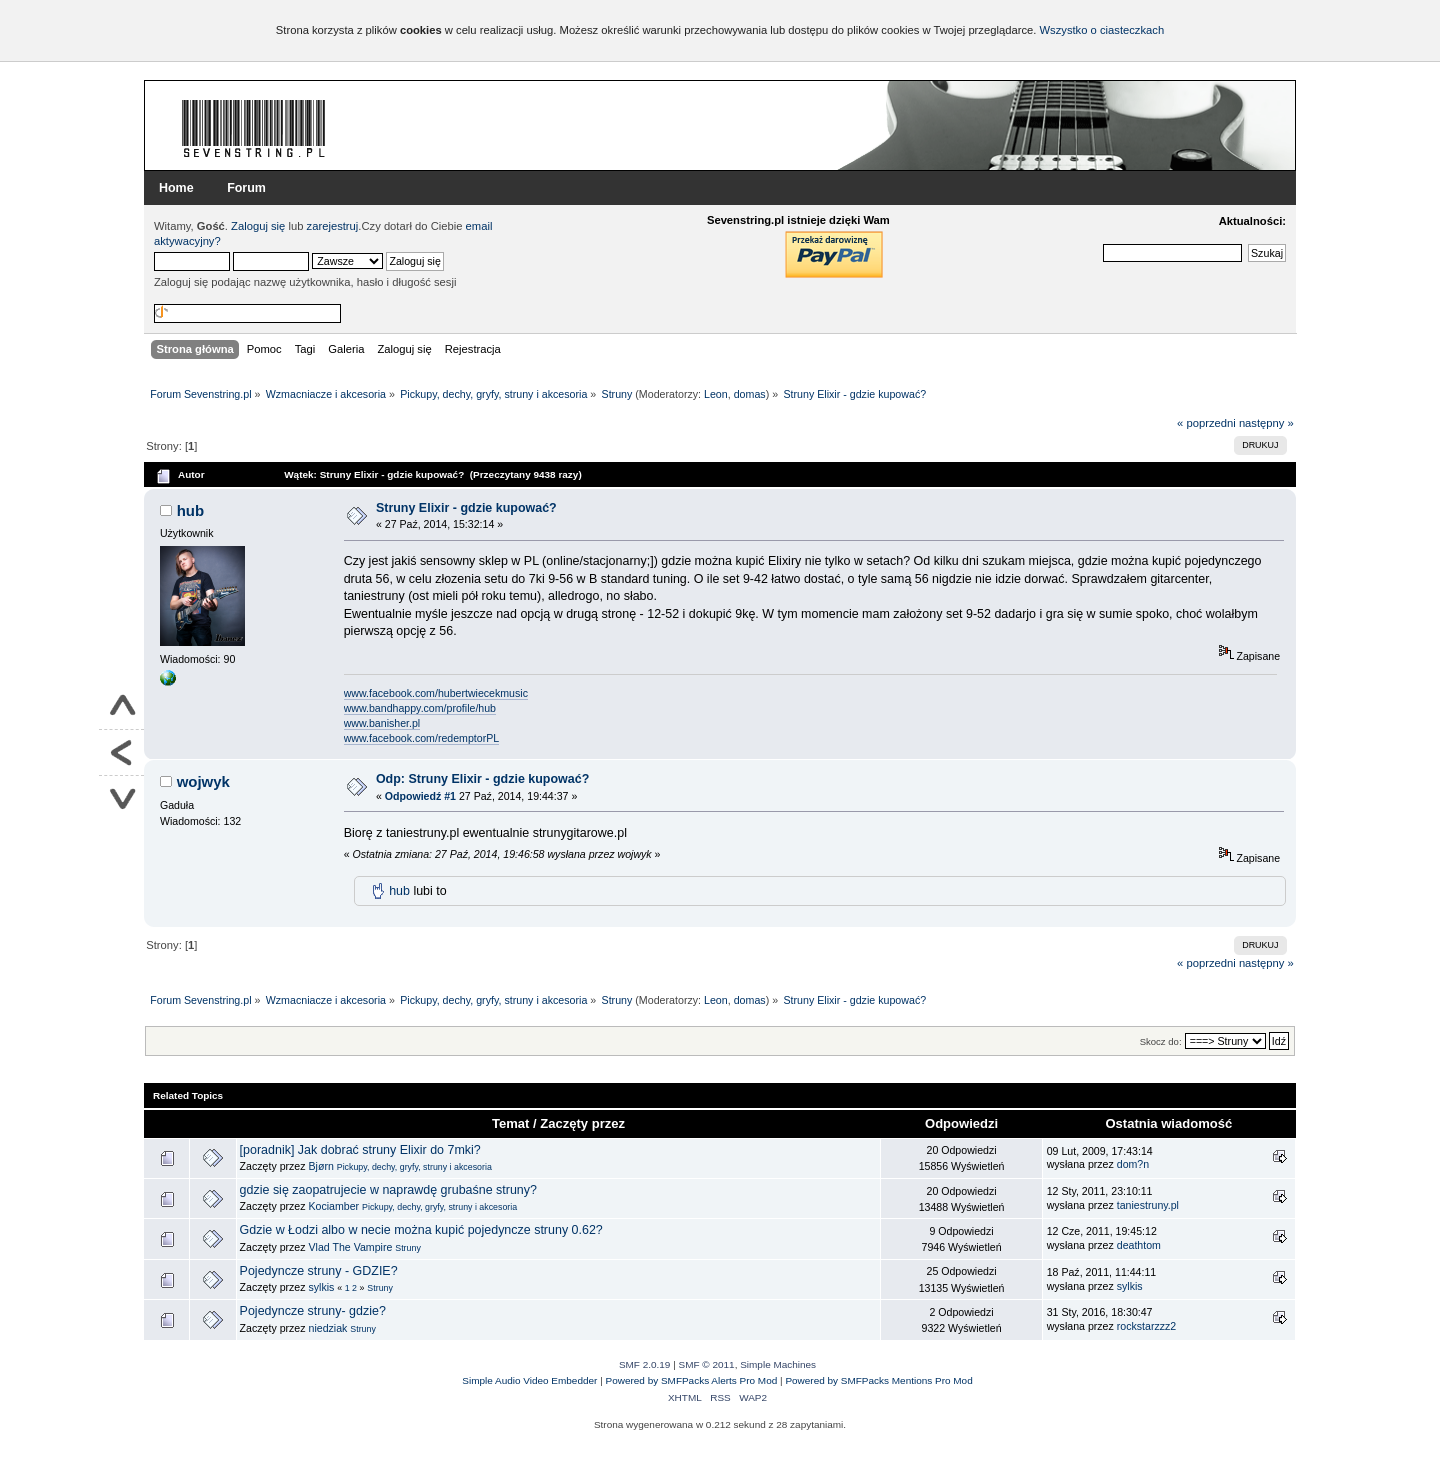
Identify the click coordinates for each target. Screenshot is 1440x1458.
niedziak (328, 1328)
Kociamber (334, 1206)
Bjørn (321, 1166)
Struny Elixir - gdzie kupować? (466, 508)
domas (750, 394)
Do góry (121, 707)
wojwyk (203, 781)
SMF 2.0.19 (645, 1364)
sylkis (322, 1287)
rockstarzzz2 (1146, 1326)
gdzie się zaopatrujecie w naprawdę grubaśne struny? (388, 1190)
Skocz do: (1161, 1041)
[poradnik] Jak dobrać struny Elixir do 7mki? (360, 1150)
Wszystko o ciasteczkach (1101, 30)
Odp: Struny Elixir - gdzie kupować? (482, 779)
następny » (1266, 423)
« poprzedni (1206, 423)
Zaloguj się (258, 226)
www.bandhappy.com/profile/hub (420, 708)
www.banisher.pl (382, 723)
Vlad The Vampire (351, 1247)
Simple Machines (778, 1364)
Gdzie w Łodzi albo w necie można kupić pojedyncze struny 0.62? (421, 1230)
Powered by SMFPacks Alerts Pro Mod (692, 1380)
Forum (246, 188)
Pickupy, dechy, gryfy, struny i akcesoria (414, 1167)
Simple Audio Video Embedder (529, 1380)
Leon (716, 394)
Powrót (121, 753)
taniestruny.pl (1148, 1205)
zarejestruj (333, 226)
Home (176, 188)
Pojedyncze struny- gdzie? (313, 1311)
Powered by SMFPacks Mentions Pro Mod (878, 1380)
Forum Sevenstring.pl (254, 128)
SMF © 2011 (707, 1364)
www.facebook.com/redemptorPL (421, 738)
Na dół (121, 798)
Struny (408, 1248)
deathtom (1139, 1245)
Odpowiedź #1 (420, 796)
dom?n (1133, 1164)
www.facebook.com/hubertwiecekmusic (436, 693)
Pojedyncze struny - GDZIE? (319, 1271)
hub (190, 510)
